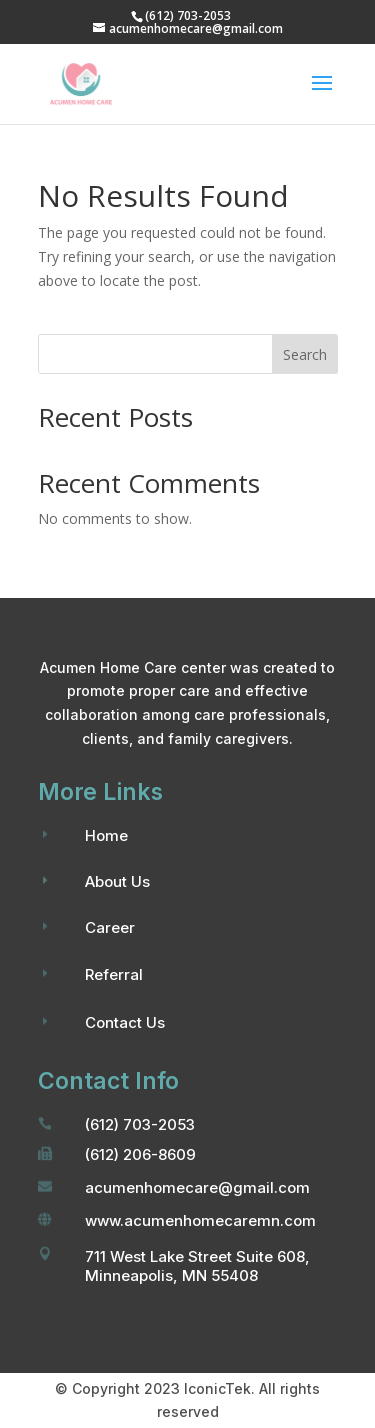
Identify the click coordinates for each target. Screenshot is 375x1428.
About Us (117, 881)
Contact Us (125, 1022)
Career (110, 927)
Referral (114, 974)
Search (305, 354)
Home (106, 835)
